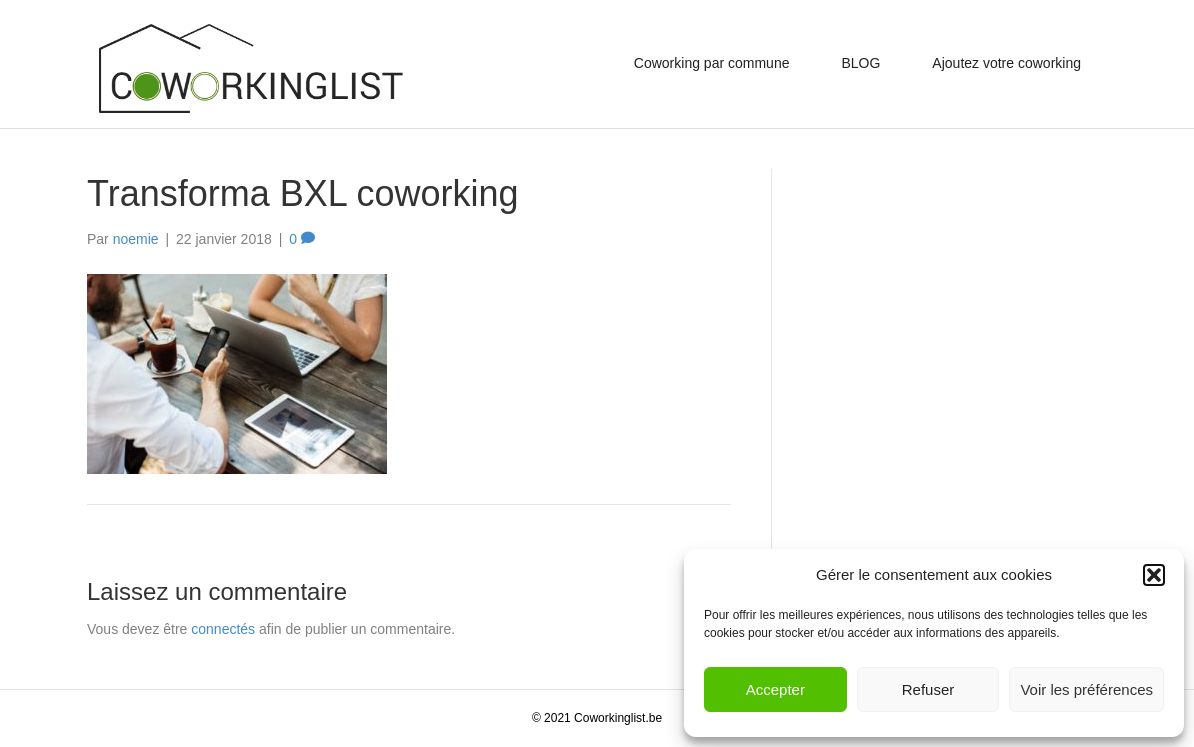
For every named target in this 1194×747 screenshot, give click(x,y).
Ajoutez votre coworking (1006, 63)
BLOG (860, 63)
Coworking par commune (712, 63)
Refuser (928, 689)
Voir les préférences (1086, 689)
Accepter (775, 689)
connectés (223, 629)
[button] (1154, 575)
